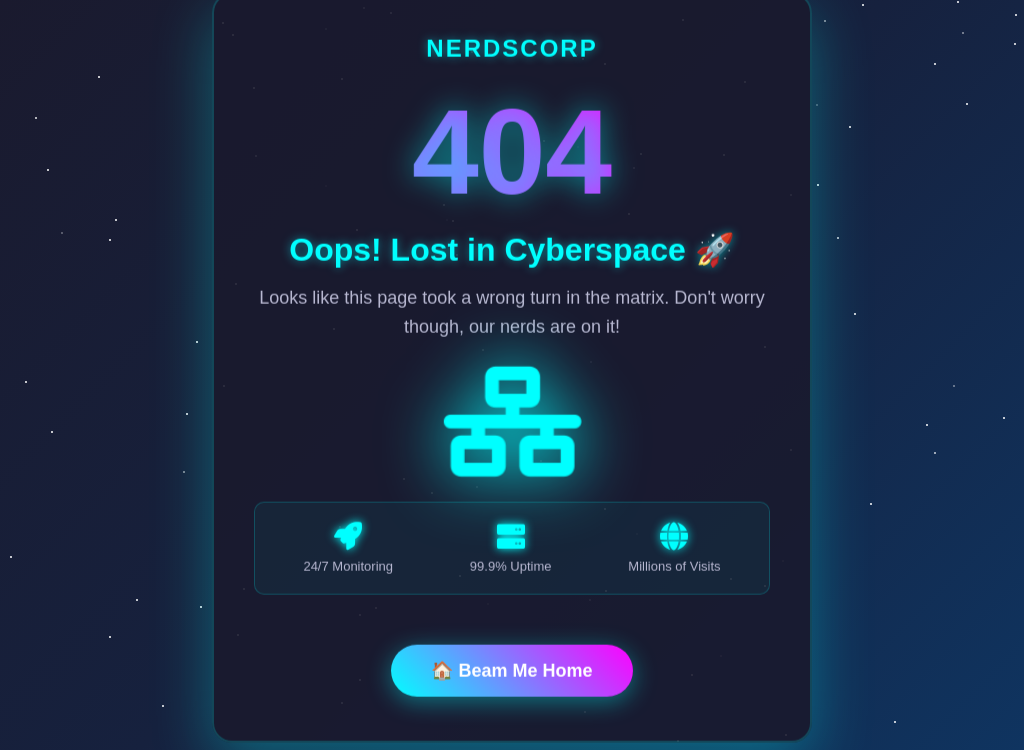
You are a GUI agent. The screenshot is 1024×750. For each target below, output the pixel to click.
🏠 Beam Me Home (511, 672)
